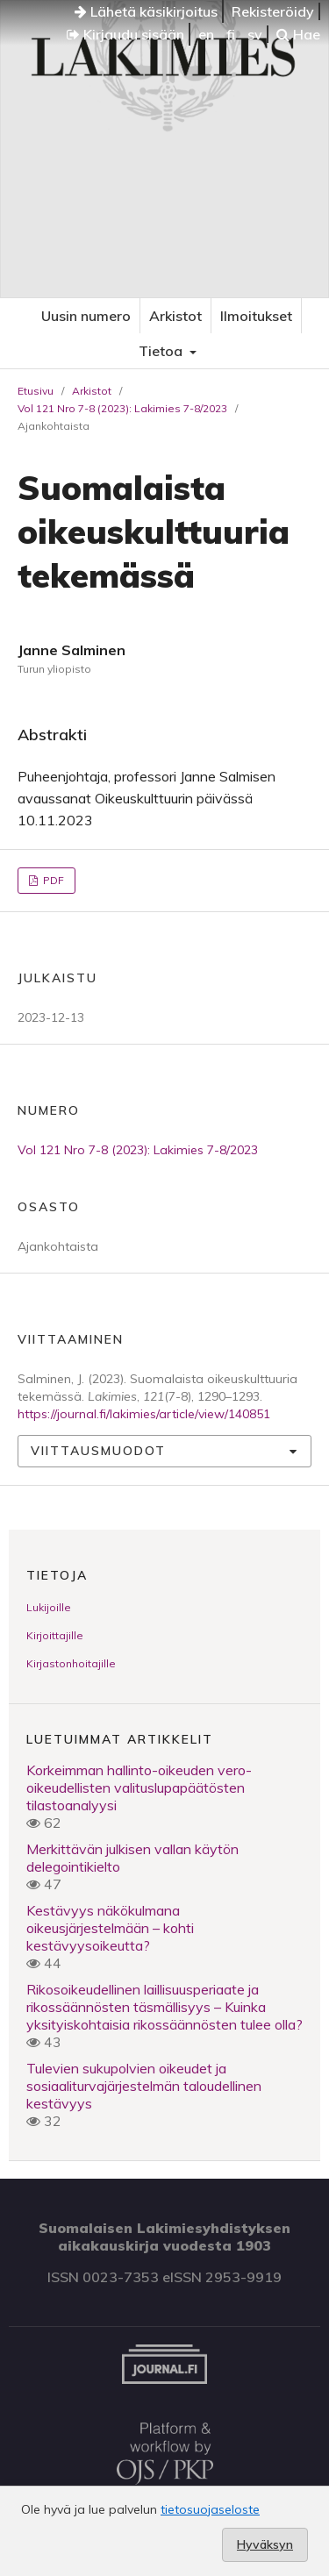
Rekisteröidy (273, 11)
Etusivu (36, 390)
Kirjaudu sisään (125, 34)
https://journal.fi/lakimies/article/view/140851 (144, 1414)
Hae (298, 34)
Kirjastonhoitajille (71, 1663)
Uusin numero (86, 316)
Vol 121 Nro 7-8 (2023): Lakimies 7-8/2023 (122, 408)
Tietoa (162, 351)
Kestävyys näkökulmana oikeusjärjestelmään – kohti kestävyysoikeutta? (110, 1928)
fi (230, 34)
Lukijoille (48, 1607)
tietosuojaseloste (210, 2509)
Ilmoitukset (256, 316)
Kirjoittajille (54, 1635)
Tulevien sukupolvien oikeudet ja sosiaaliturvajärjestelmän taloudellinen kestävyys (143, 2085)
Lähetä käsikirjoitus (146, 11)
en (206, 34)
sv (254, 34)
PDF (52, 880)
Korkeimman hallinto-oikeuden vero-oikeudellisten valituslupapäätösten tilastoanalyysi (139, 1787)
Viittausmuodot (98, 1451)
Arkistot (175, 316)
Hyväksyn (265, 2544)
